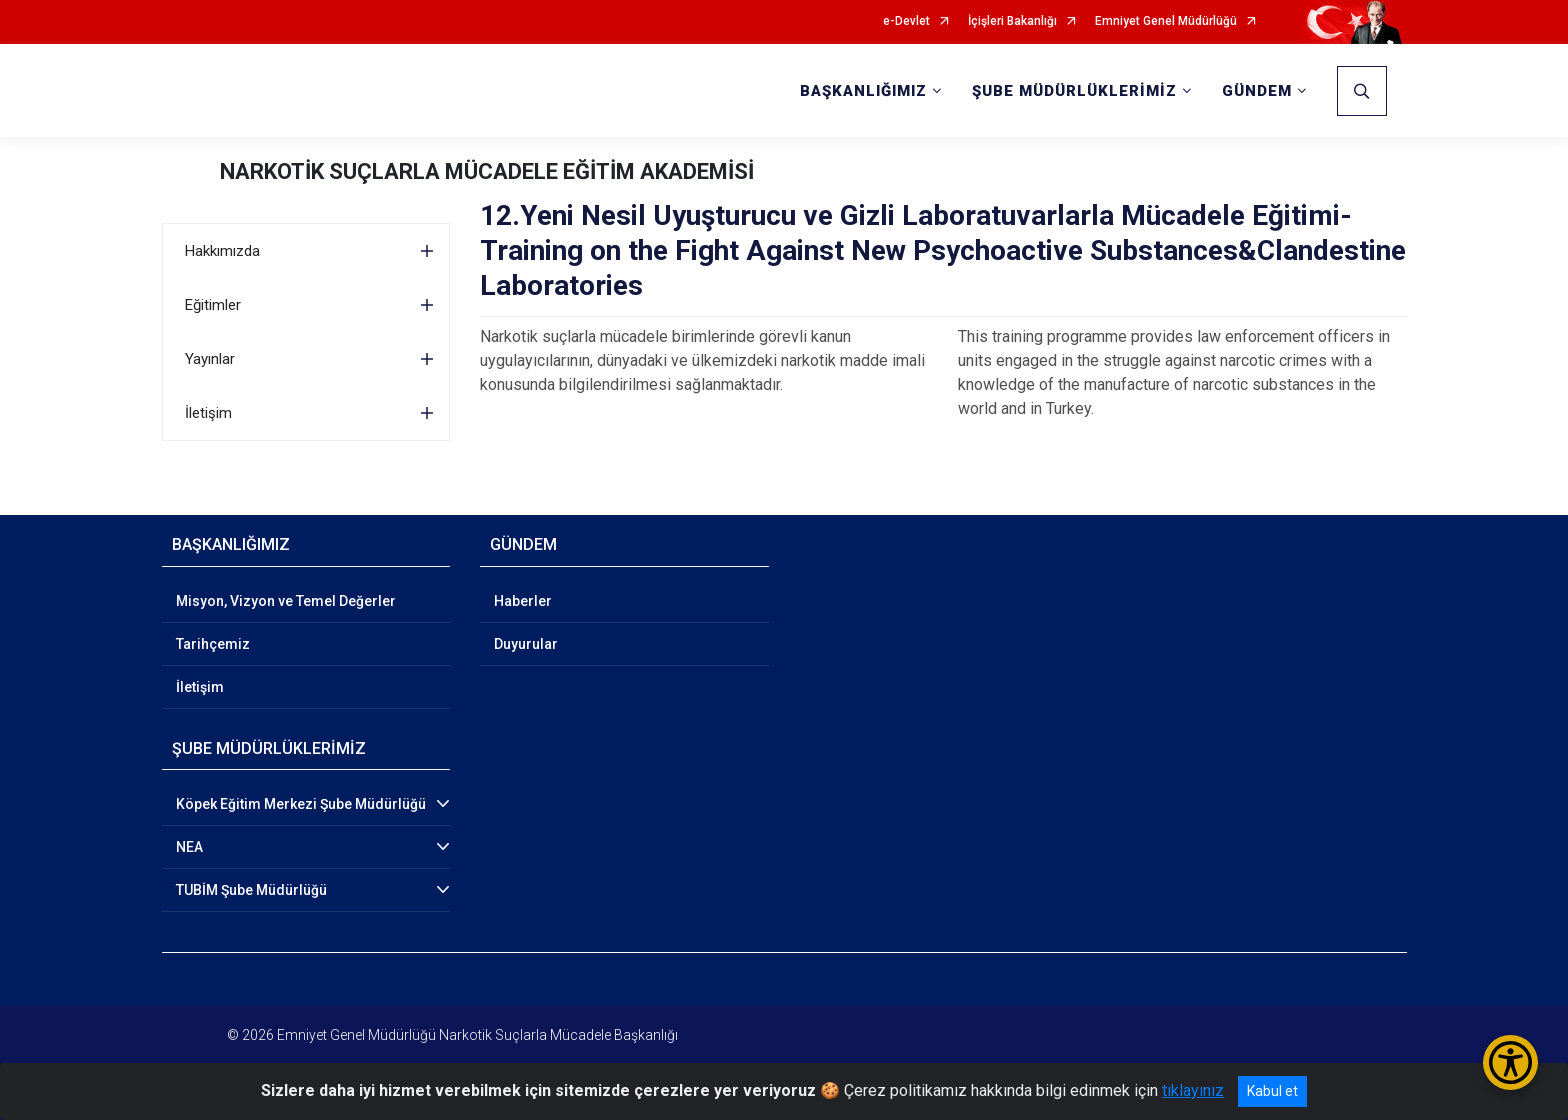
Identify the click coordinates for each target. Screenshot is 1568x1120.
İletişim (208, 413)
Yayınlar (210, 359)
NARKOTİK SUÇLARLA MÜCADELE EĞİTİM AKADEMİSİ (487, 171)
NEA (189, 847)
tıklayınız (1193, 1090)
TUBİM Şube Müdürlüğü (251, 890)
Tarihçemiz (213, 644)
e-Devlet (906, 21)
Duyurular (526, 644)
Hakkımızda (222, 251)
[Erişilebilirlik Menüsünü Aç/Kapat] (1510, 1062)
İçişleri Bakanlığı (1012, 21)
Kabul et (1272, 1091)
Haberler (523, 601)
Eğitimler (213, 305)
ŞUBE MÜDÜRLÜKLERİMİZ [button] (1074, 91)
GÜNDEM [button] (1257, 91)
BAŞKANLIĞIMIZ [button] (863, 91)
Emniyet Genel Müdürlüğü (1166, 21)
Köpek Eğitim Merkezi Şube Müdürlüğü (301, 804)
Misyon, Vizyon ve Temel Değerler (286, 601)
